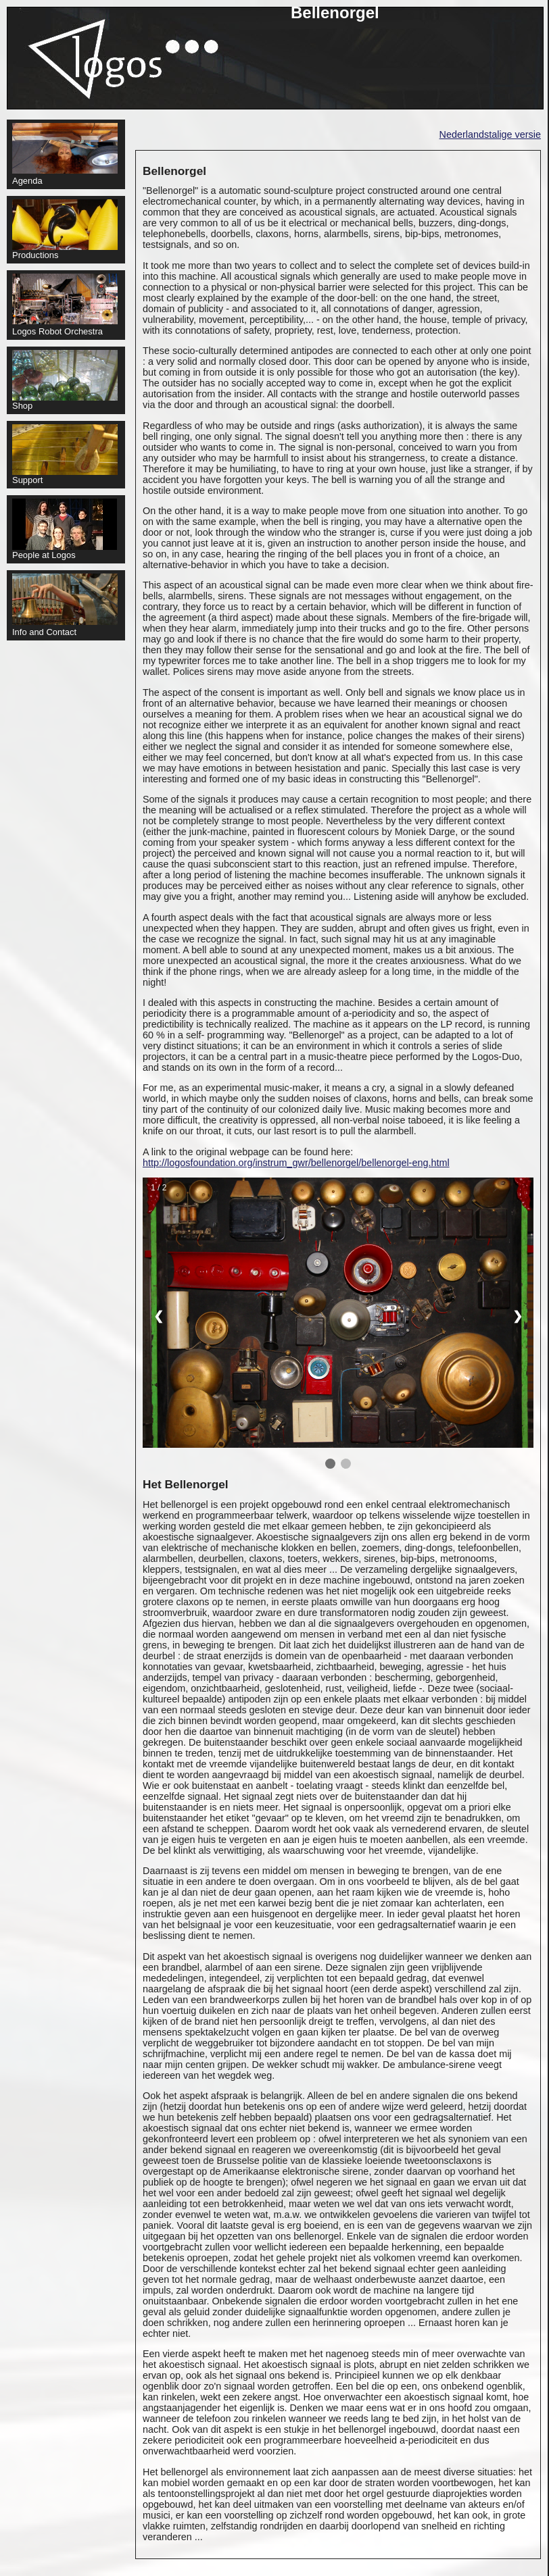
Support (65, 454)
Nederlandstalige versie (490, 134)
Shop (65, 380)
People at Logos (64, 529)
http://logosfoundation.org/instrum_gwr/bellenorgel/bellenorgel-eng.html (296, 1162)
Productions (65, 229)
